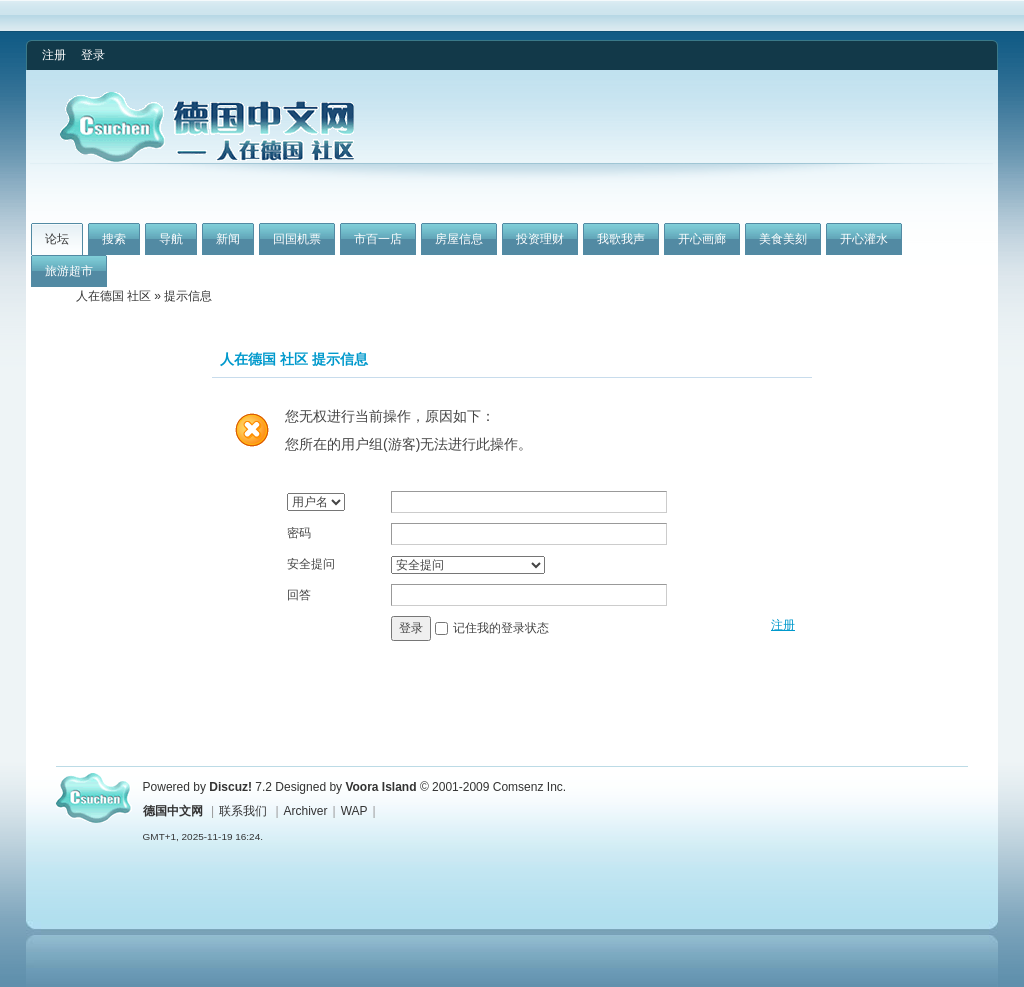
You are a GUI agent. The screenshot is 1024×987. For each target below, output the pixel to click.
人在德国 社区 (113, 296)
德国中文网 (173, 811)
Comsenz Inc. (529, 787)
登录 (93, 55)
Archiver (306, 811)
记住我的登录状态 (501, 628)
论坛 (57, 239)
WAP (354, 811)
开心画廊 (702, 239)
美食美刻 (783, 239)
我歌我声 (621, 239)
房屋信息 (459, 239)
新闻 (228, 239)
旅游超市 (69, 271)
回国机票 (297, 239)
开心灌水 (864, 239)
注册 (54, 55)
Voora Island (380, 787)
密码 (299, 533)
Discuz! (230, 787)
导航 (171, 239)
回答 (299, 595)
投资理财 (540, 239)
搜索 (114, 239)
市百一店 (378, 239)
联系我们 (243, 811)
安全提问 (311, 564)
